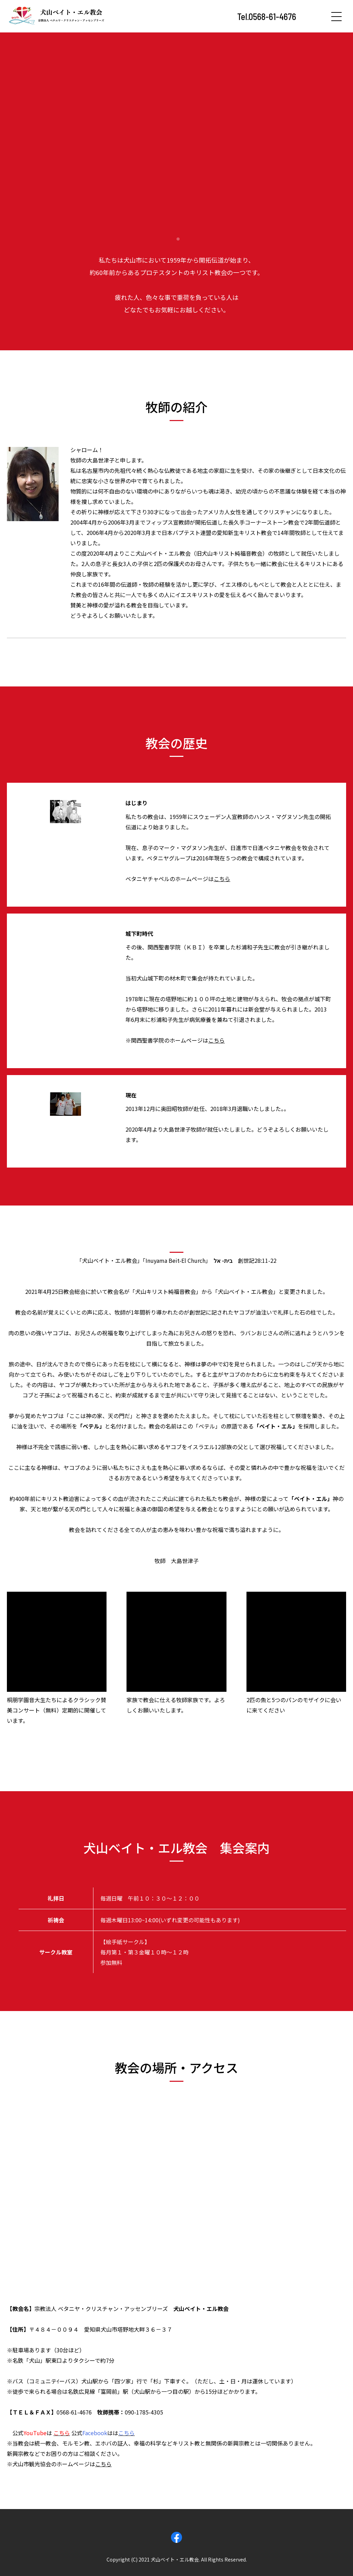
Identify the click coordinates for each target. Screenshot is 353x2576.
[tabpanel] (176, 129)
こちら (222, 879)
